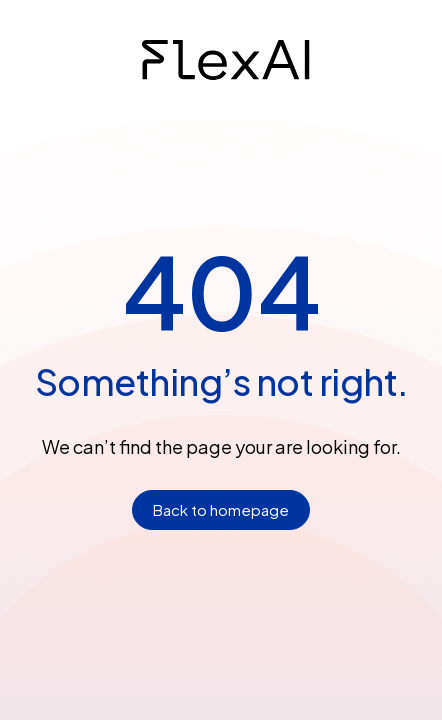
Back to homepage (221, 509)
